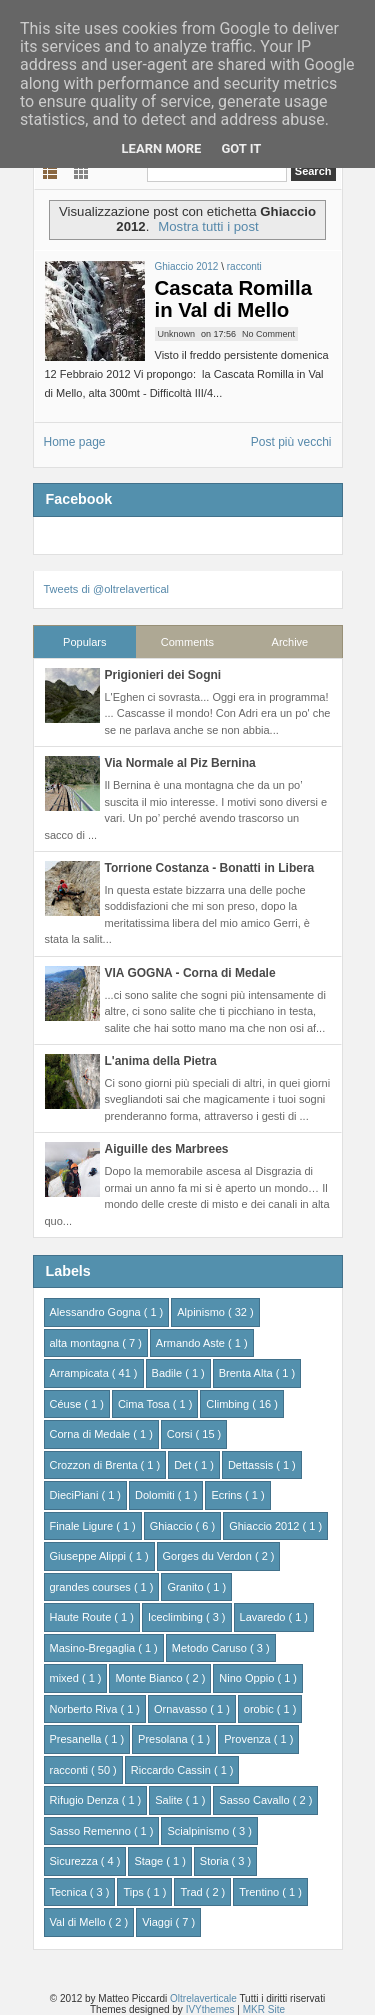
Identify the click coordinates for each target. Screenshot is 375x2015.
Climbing (229, 1404)
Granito (186, 1587)
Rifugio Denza (86, 1800)
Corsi (181, 1434)
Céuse (67, 1404)
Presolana (164, 1739)
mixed (66, 1678)
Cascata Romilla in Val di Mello (234, 299)
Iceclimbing (177, 1617)
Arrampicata (81, 1373)
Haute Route (82, 1617)
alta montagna (86, 1343)
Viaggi (158, 1922)
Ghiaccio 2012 (188, 266)
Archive (290, 642)
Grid (81, 171)
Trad (192, 1892)
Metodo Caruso (211, 1648)
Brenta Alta (247, 1373)
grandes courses (92, 1587)
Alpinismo (202, 1312)
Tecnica (70, 1892)
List (50, 171)
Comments (187, 642)
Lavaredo (264, 1617)
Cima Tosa (145, 1404)
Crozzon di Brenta (95, 1465)
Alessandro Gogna (97, 1312)
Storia (216, 1861)
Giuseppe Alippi (90, 1556)
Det (184, 1465)
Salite (170, 1800)
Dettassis (252, 1465)
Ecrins (228, 1495)
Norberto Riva (85, 1709)
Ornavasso (182, 1709)
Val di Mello (79, 1922)
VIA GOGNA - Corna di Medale (190, 973)
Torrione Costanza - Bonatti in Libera (210, 868)
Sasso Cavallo (255, 1800)
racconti (244, 266)
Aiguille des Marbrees (167, 1149)
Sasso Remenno (92, 1831)
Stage (150, 1861)
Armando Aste (192, 1343)
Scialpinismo (199, 1831)
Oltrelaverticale (204, 1998)
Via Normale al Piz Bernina (180, 763)
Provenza (249, 1739)
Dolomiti (156, 1495)
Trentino (260, 1892)
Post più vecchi (291, 442)
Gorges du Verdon (209, 1556)
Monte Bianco (150, 1678)
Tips (134, 1892)
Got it (241, 148)
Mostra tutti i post (208, 226)
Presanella (77, 1739)
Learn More (162, 148)
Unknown (177, 334)
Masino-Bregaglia (94, 1648)
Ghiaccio (173, 1526)
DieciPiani (76, 1495)
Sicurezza (75, 1861)
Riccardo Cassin (172, 1770)
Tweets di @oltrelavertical (107, 589)
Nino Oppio (248, 1678)
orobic (260, 1709)
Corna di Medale (92, 1434)
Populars (84, 642)
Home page (75, 442)
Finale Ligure (83, 1526)
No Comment (268, 334)
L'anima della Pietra (161, 1061)
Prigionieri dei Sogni (163, 675)
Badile (169, 1373)
